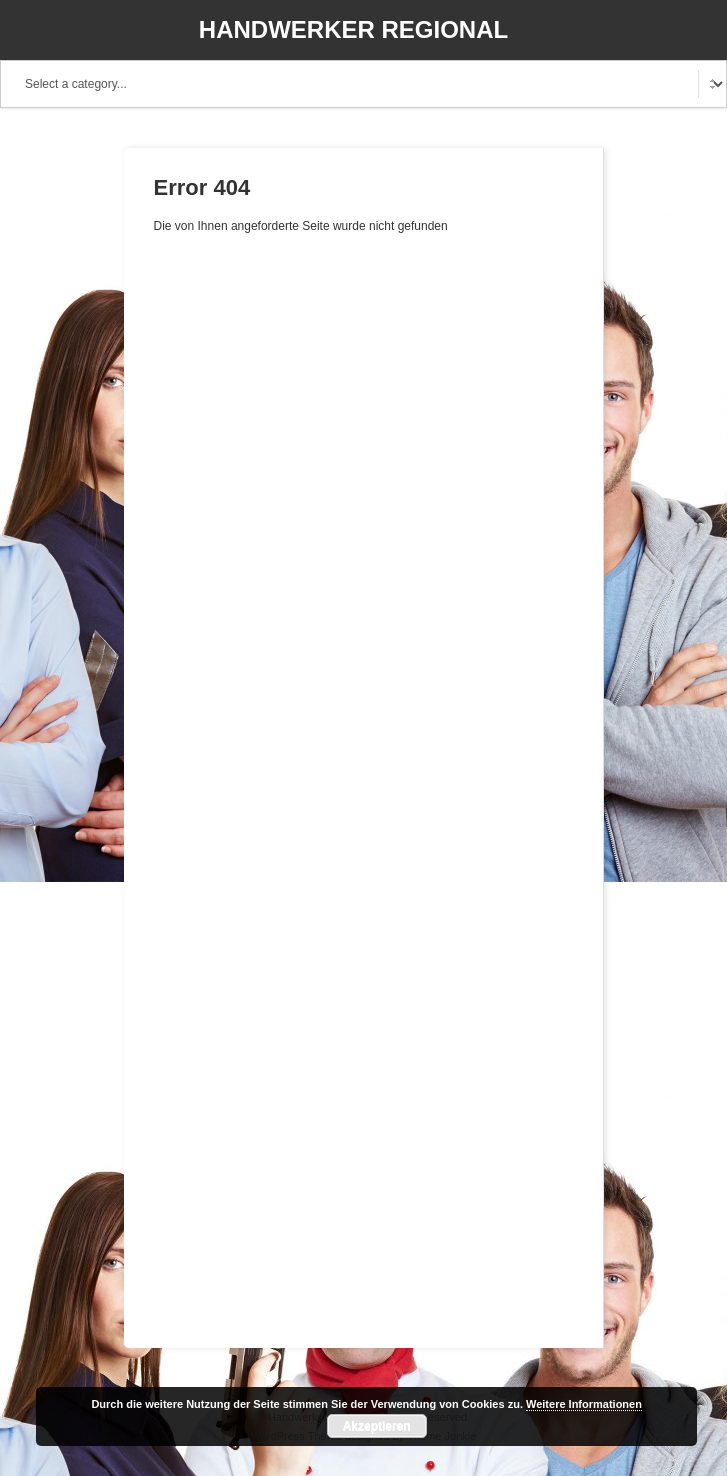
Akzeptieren (377, 1426)
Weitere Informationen (584, 1404)
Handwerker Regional (353, 29)
